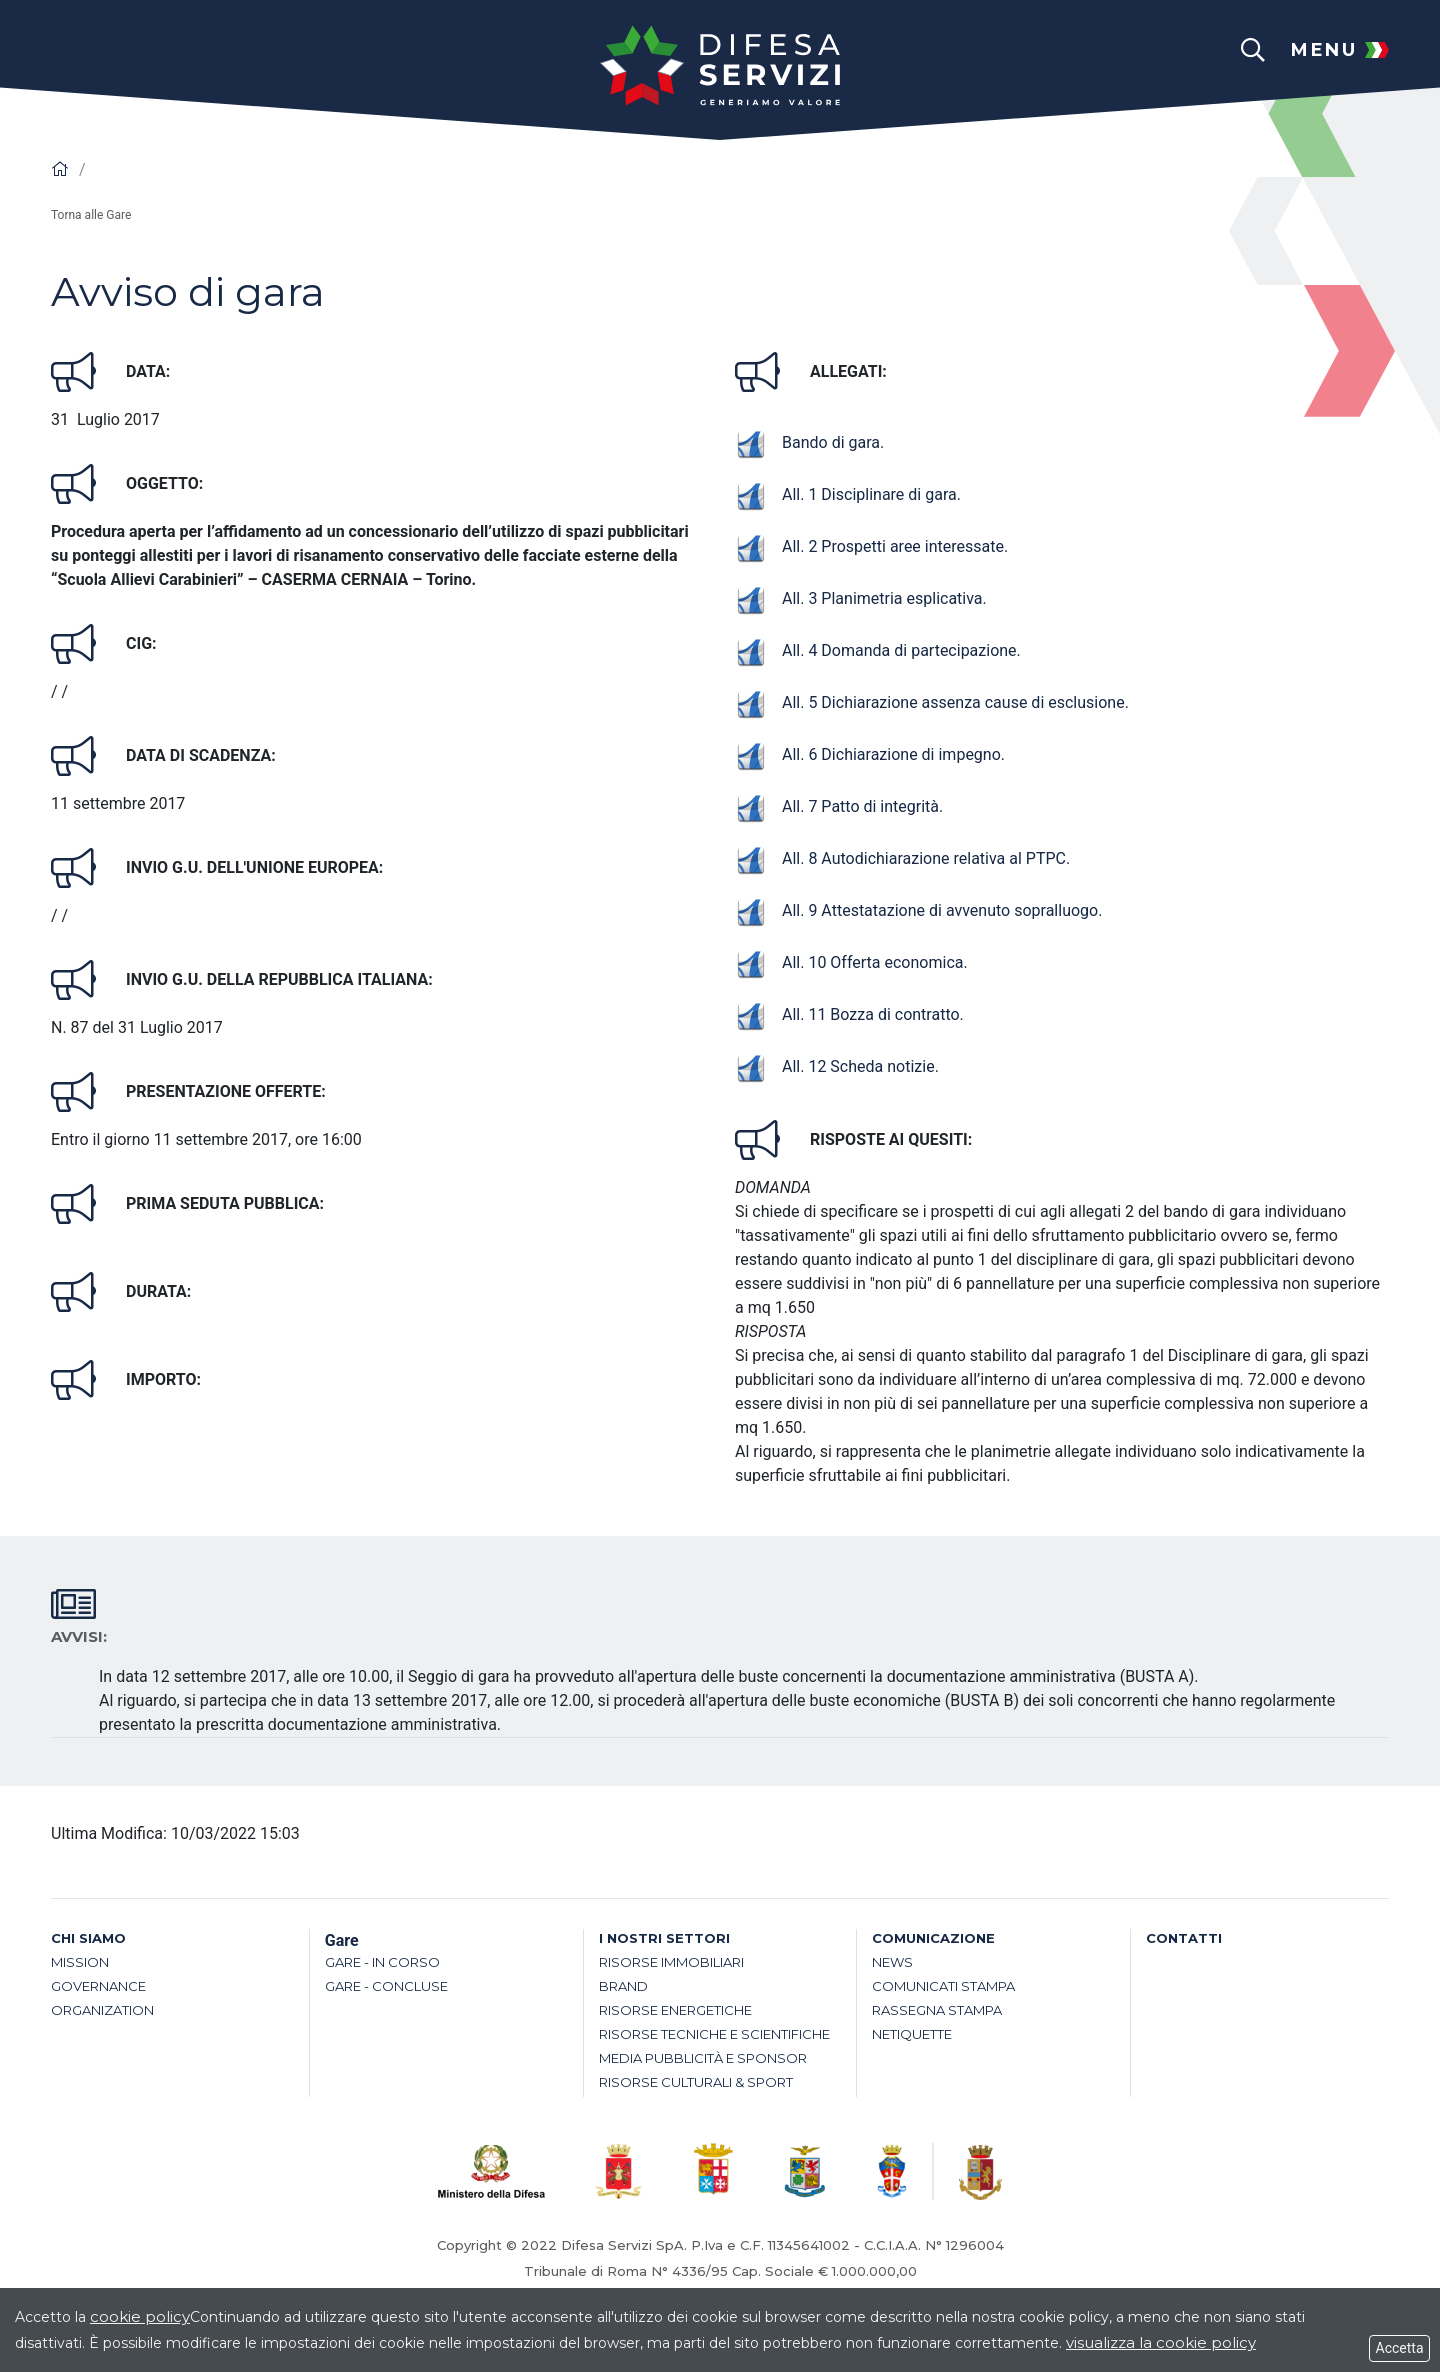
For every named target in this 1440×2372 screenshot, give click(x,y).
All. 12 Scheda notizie (835, 1066)
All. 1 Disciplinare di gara (846, 494)
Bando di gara (807, 442)
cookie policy (140, 2316)
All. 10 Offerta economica (849, 962)
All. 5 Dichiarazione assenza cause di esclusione (930, 702)
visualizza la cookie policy (1161, 2342)
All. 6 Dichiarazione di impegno (868, 754)
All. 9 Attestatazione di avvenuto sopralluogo (916, 910)
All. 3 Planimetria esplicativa (859, 598)
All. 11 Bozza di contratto (847, 1014)
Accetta (1399, 2348)
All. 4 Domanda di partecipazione (876, 650)
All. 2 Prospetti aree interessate (869, 546)
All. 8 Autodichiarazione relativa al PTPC (900, 858)
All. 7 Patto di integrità (837, 806)
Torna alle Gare (91, 215)
